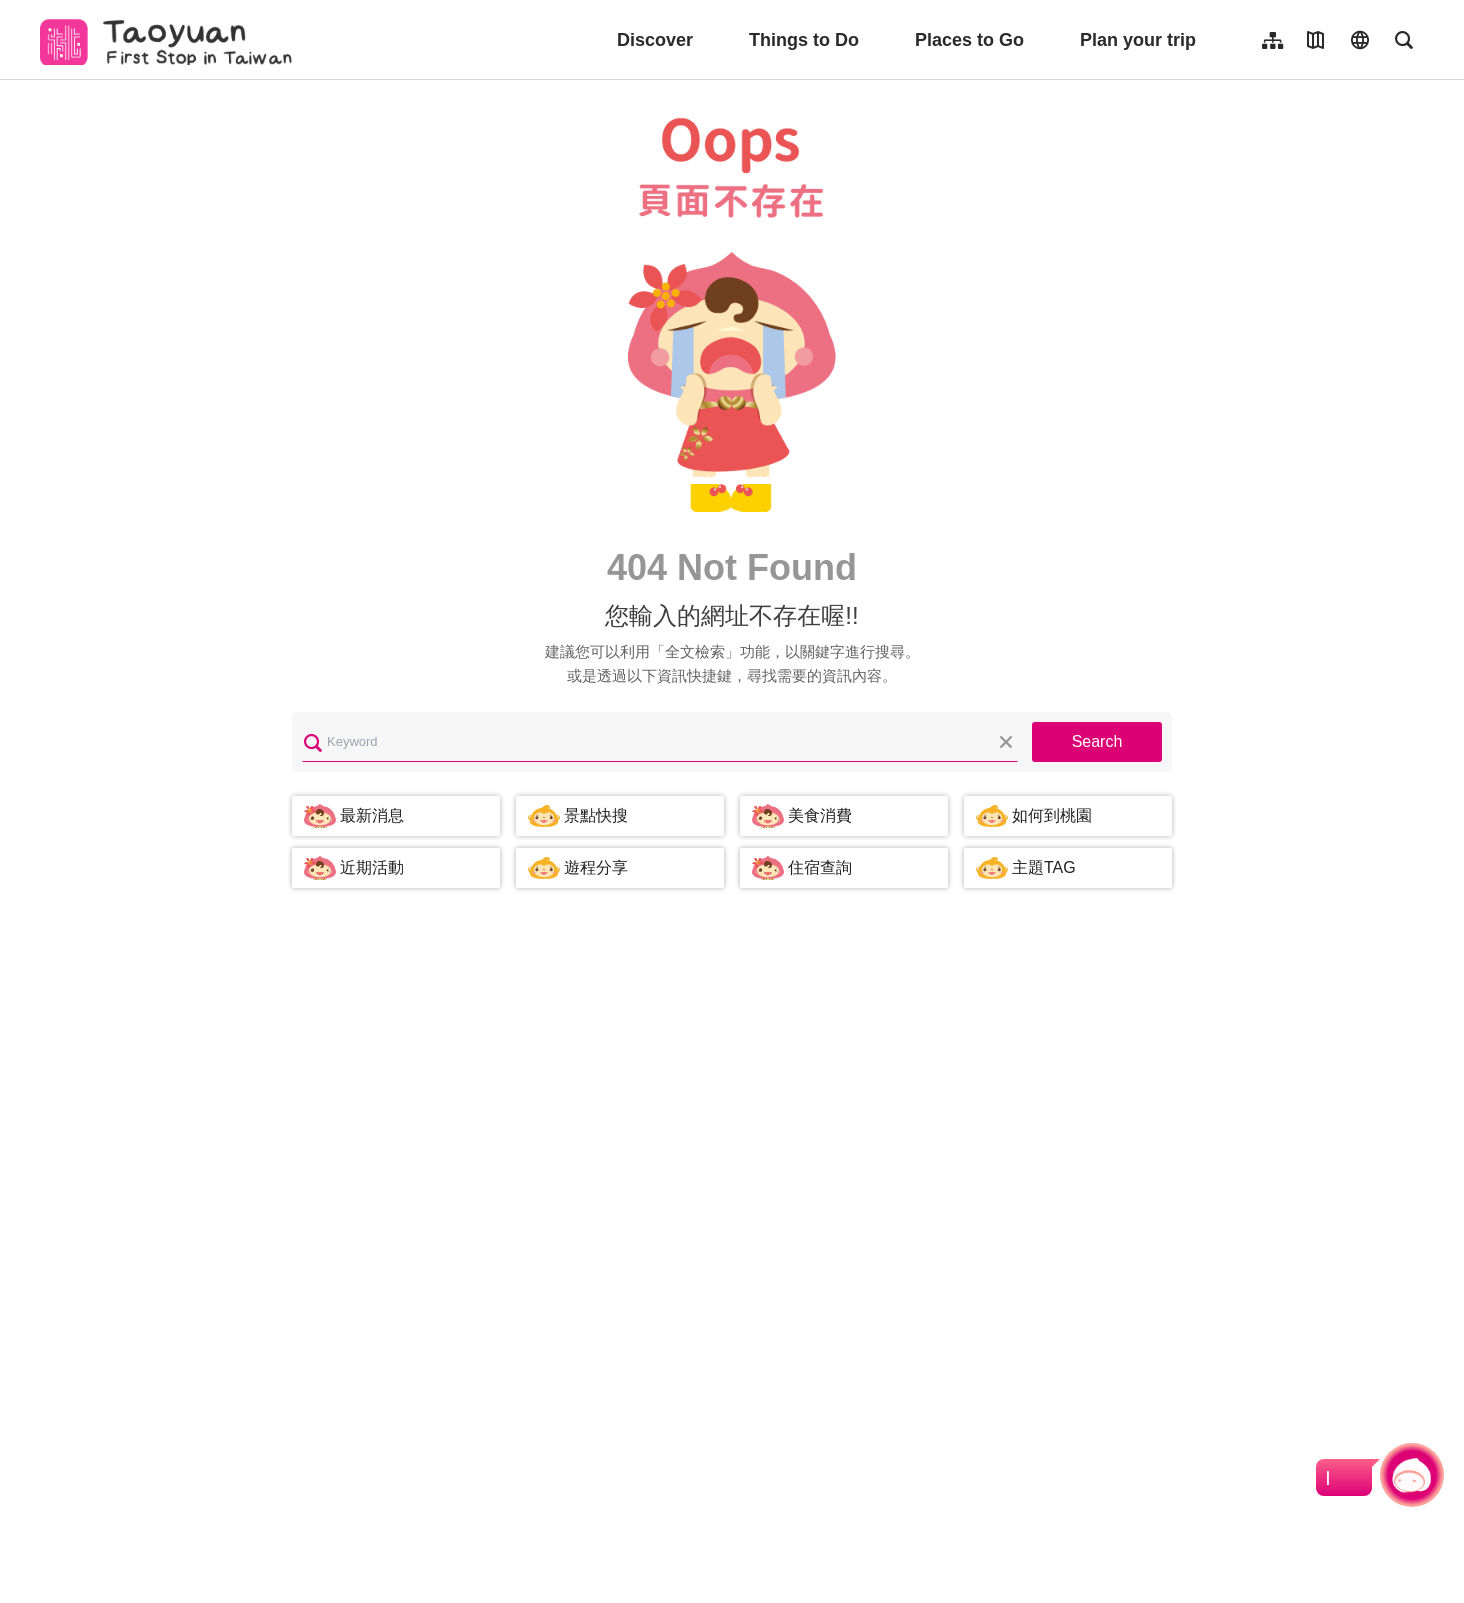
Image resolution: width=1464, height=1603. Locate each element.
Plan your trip (1138, 40)
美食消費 (820, 815)
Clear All (1006, 742)
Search (1097, 741)
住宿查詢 (820, 867)
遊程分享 (596, 867)
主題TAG (1044, 867)
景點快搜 (596, 815)
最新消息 (372, 815)
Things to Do (804, 40)
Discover (655, 40)
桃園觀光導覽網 (171, 40)
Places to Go (969, 40)
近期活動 (372, 867)
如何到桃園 (1052, 815)
